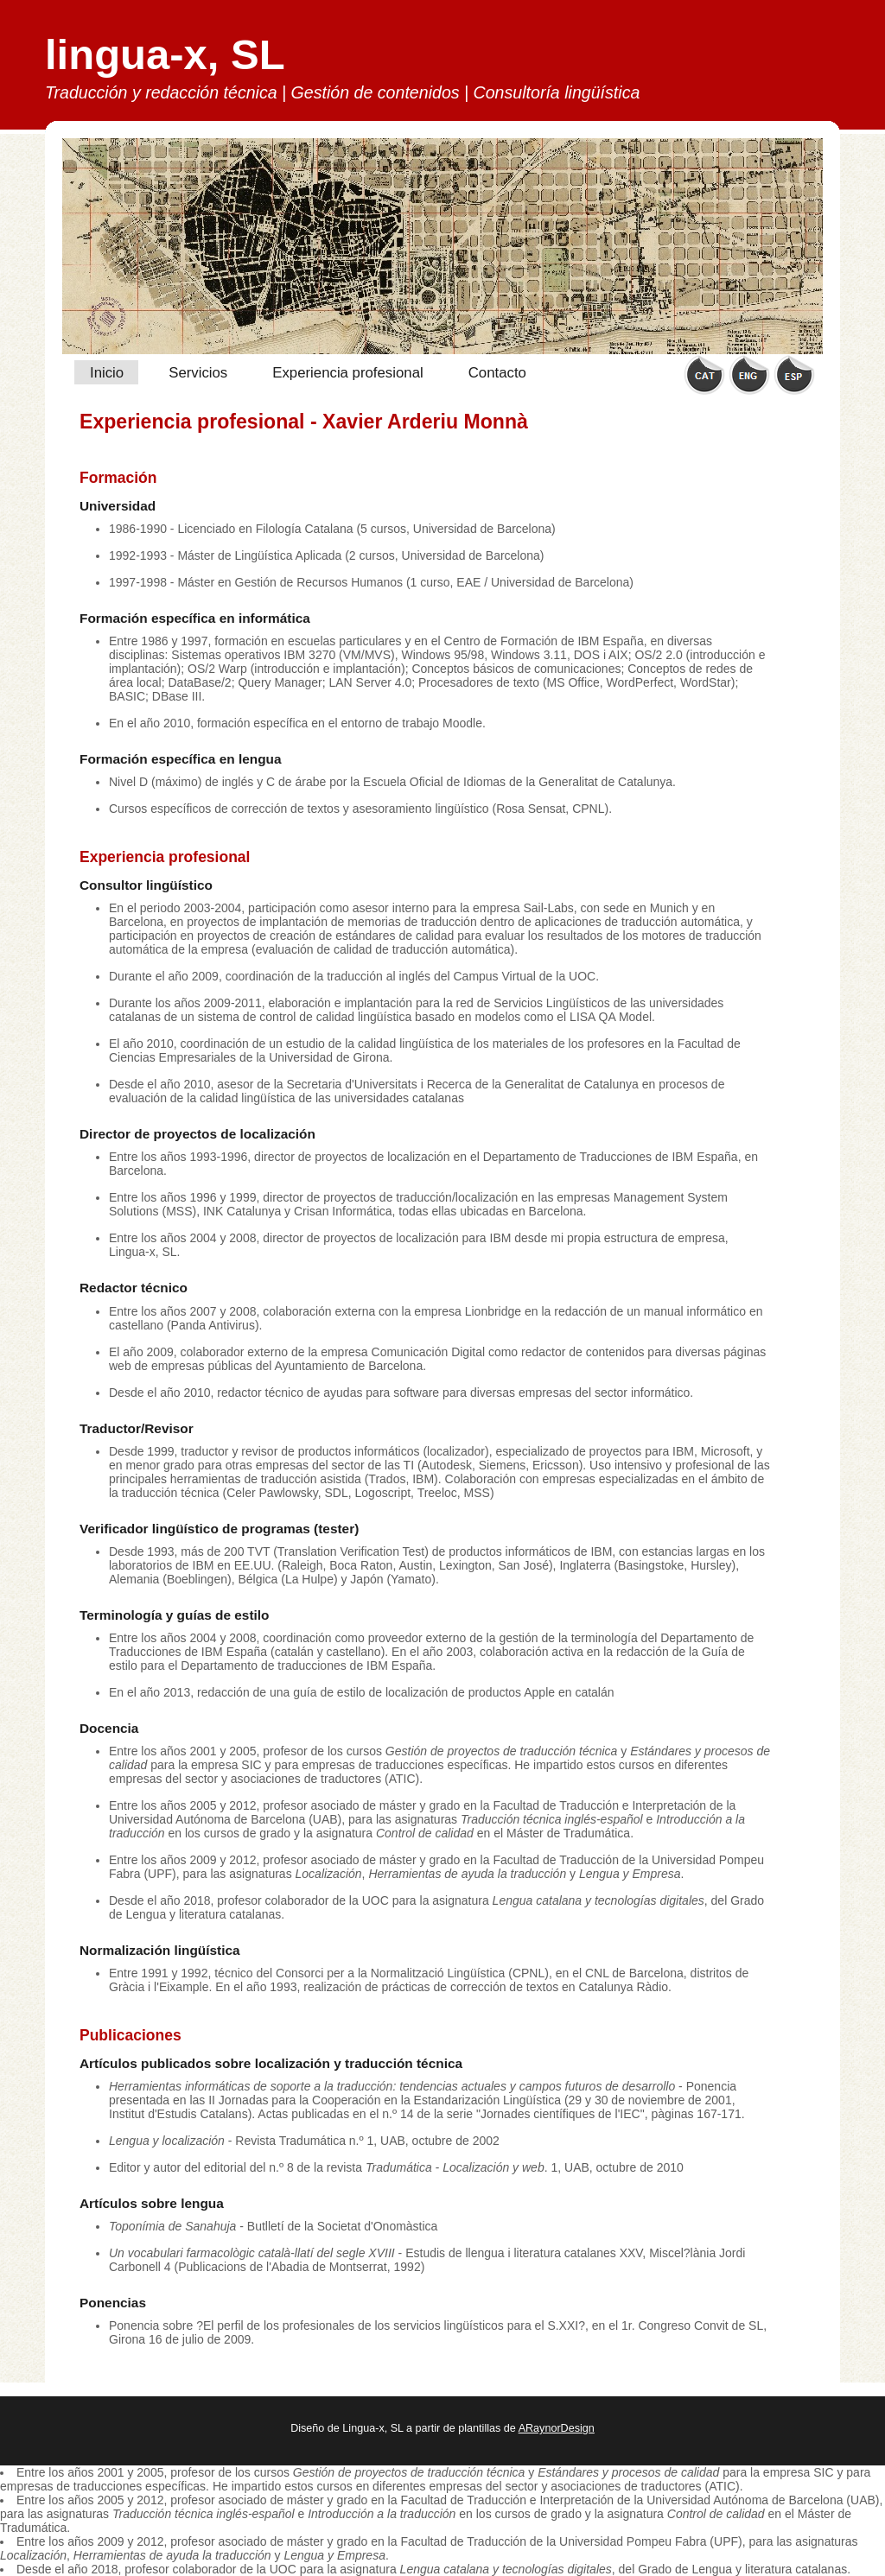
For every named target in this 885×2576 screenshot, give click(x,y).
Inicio (107, 373)
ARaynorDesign (557, 2428)
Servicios (198, 373)
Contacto (497, 373)
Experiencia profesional (347, 373)
